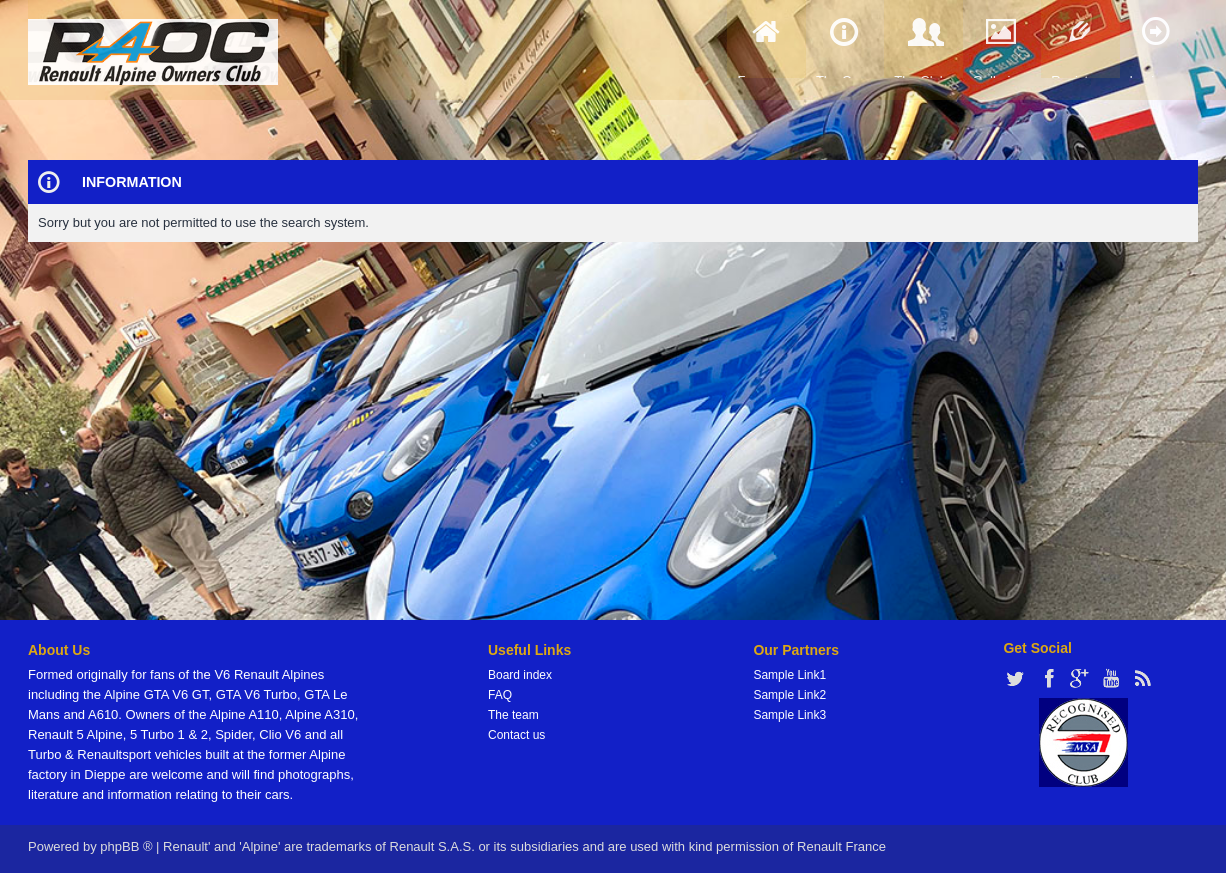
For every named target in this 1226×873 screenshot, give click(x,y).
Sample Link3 (789, 715)
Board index (520, 675)
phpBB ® (126, 846)
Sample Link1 (789, 675)
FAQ (500, 695)
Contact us (516, 735)
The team (513, 715)
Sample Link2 (789, 695)
